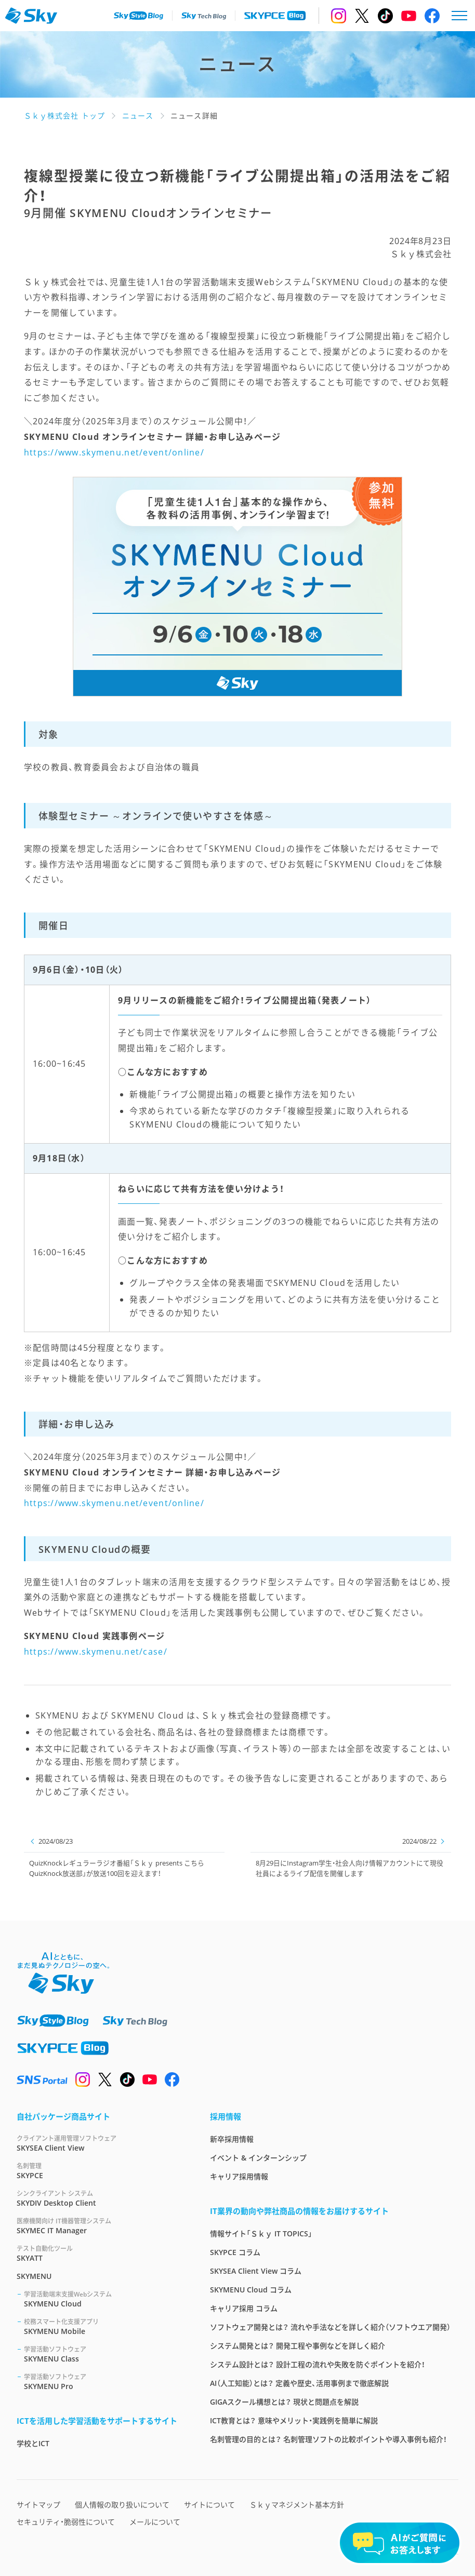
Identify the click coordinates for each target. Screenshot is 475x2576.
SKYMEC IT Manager (101, 2225)
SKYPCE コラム (235, 2252)
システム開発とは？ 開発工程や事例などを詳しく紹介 (297, 2346)
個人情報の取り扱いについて (122, 2505)
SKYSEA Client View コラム (255, 2271)
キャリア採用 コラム (244, 2308)
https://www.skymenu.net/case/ (95, 1651)
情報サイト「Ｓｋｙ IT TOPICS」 (261, 2233)
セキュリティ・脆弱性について (66, 2522)
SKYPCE (101, 2170)
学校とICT (33, 2443)
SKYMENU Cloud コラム (251, 2290)
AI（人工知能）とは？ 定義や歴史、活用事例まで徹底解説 (299, 2383)
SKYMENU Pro (104, 2381)
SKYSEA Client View (101, 2143)
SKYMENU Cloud (104, 2299)
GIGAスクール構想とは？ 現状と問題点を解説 (284, 2402)
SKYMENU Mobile (104, 2326)
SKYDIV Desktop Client (101, 2198)
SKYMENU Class (104, 2354)
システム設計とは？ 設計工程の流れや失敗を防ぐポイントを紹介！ (317, 2364)
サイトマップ (38, 2505)
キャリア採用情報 (239, 2176)
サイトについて (209, 2505)
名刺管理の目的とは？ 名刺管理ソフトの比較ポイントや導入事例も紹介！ (328, 2439)
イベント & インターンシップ (258, 2158)
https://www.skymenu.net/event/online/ (114, 452)
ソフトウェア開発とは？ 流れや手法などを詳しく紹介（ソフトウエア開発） (330, 2327)
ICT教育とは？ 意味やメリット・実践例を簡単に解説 (294, 2420)
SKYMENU (34, 2276)
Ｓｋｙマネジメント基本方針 (296, 2505)
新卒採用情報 (232, 2139)
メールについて (154, 2522)
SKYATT (101, 2253)
